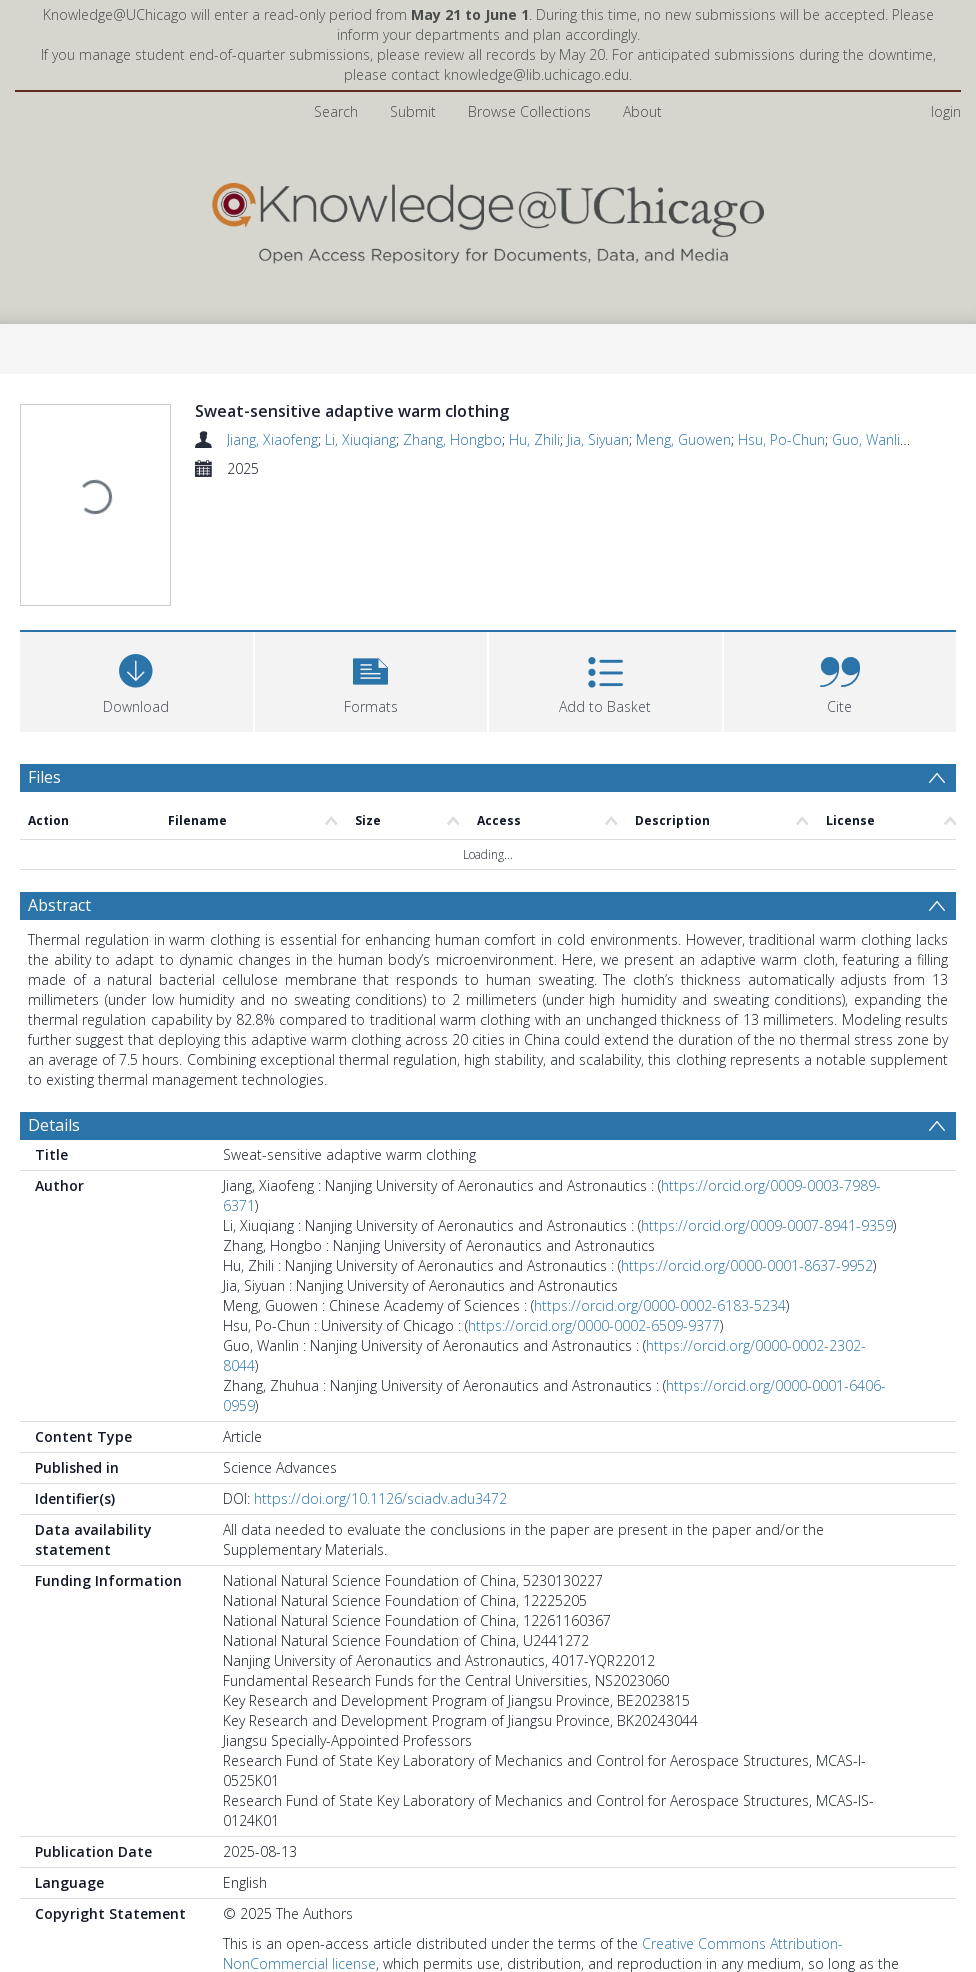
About (642, 111)
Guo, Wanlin (870, 439)
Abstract (59, 712)
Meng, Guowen (683, 439)
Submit (413, 111)
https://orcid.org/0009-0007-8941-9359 (767, 1032)
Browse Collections (529, 111)
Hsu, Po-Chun (781, 439)
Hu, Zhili (534, 439)
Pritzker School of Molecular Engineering (351, 1862)
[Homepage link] (488, 218)
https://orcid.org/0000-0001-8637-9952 (747, 1072)
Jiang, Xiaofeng (272, 439)
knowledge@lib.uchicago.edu (536, 74)
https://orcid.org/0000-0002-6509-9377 (594, 1132)
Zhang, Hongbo (452, 439)
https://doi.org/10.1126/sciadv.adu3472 (380, 1305)
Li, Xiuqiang (360, 439)
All (230, 1882)
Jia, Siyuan (598, 439)
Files (44, 656)
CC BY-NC (254, 1831)
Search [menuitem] (336, 111)
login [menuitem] (946, 111)
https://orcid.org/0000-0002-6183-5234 (660, 1112)
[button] (371, 558)
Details (54, 932)
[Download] (136, 558)
